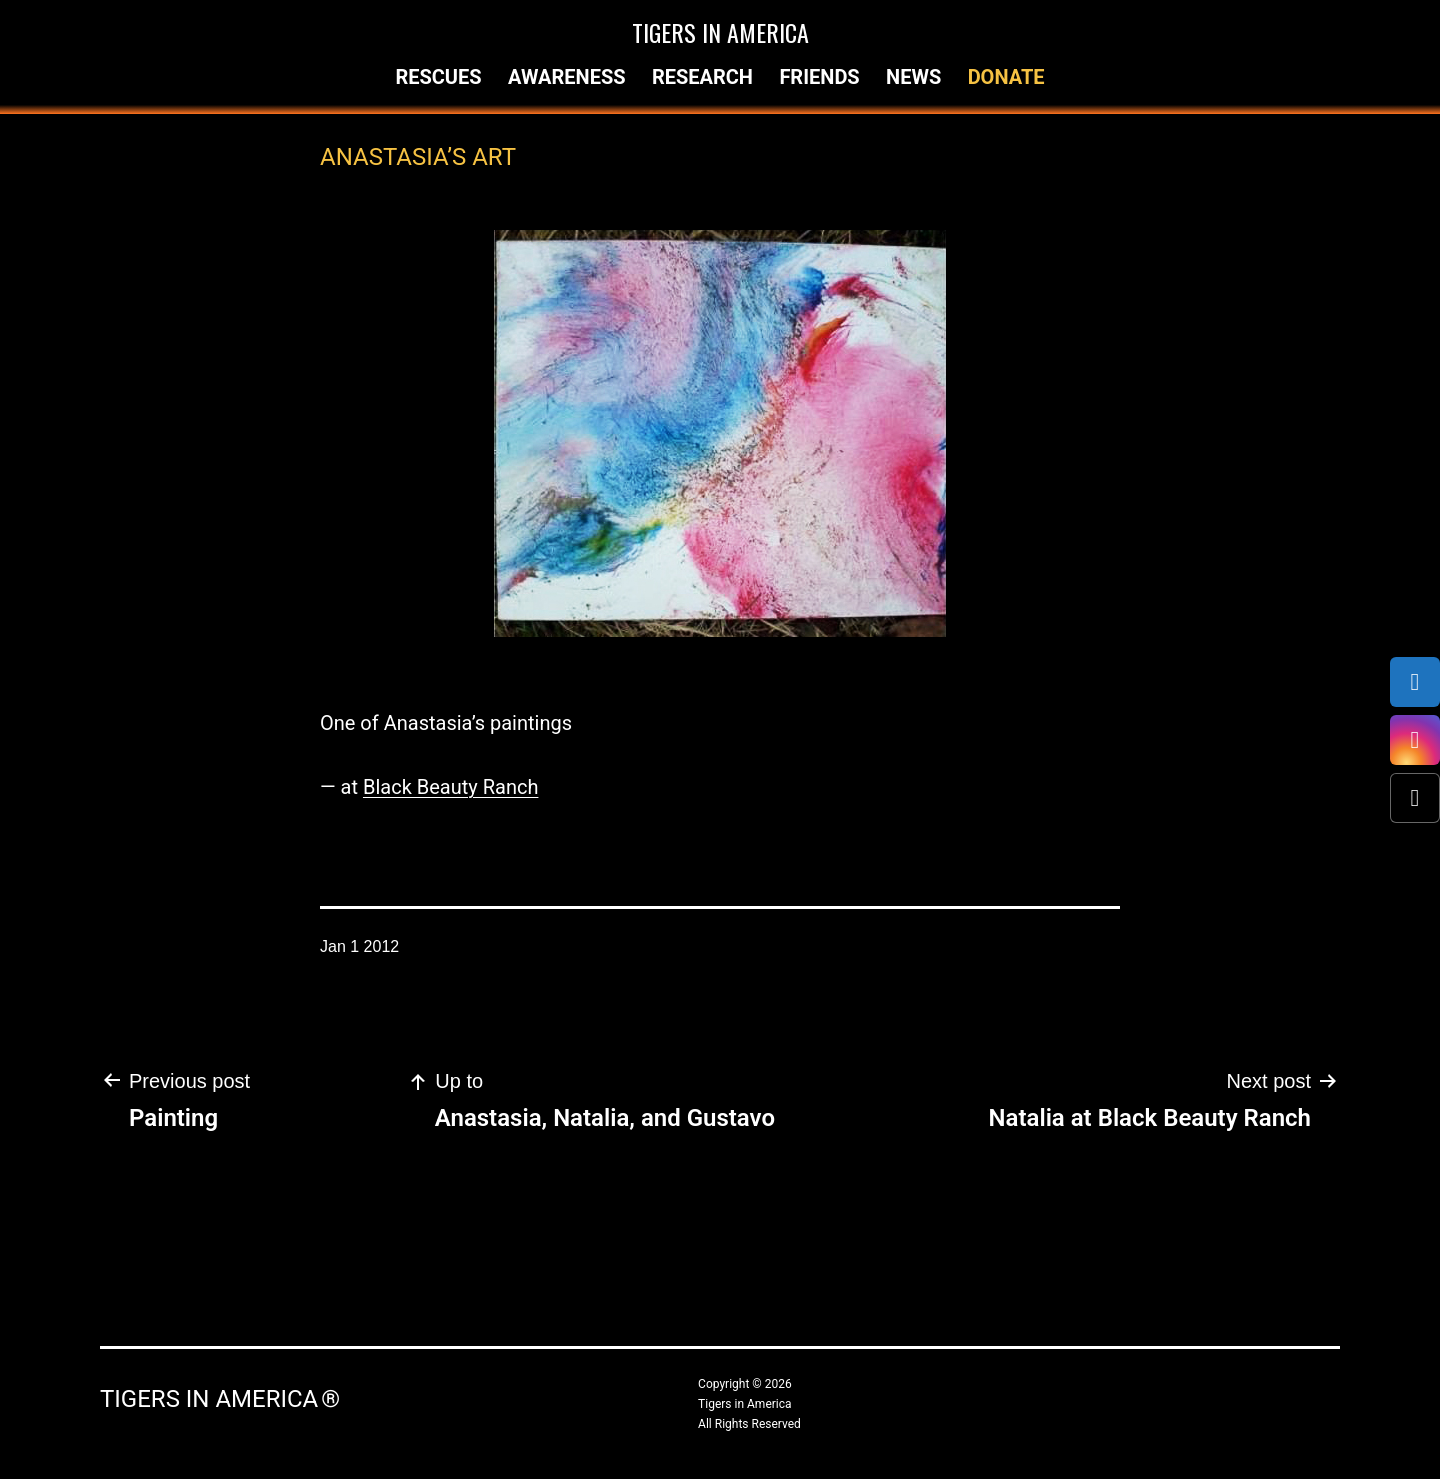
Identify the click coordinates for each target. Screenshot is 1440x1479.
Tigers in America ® (220, 1399)
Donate (1006, 77)
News (913, 77)
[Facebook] (1415, 682)
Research (702, 77)
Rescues (438, 77)
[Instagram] (1415, 740)
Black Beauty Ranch (450, 787)
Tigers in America (720, 32)
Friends (819, 77)
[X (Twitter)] (1415, 798)
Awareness (567, 77)
